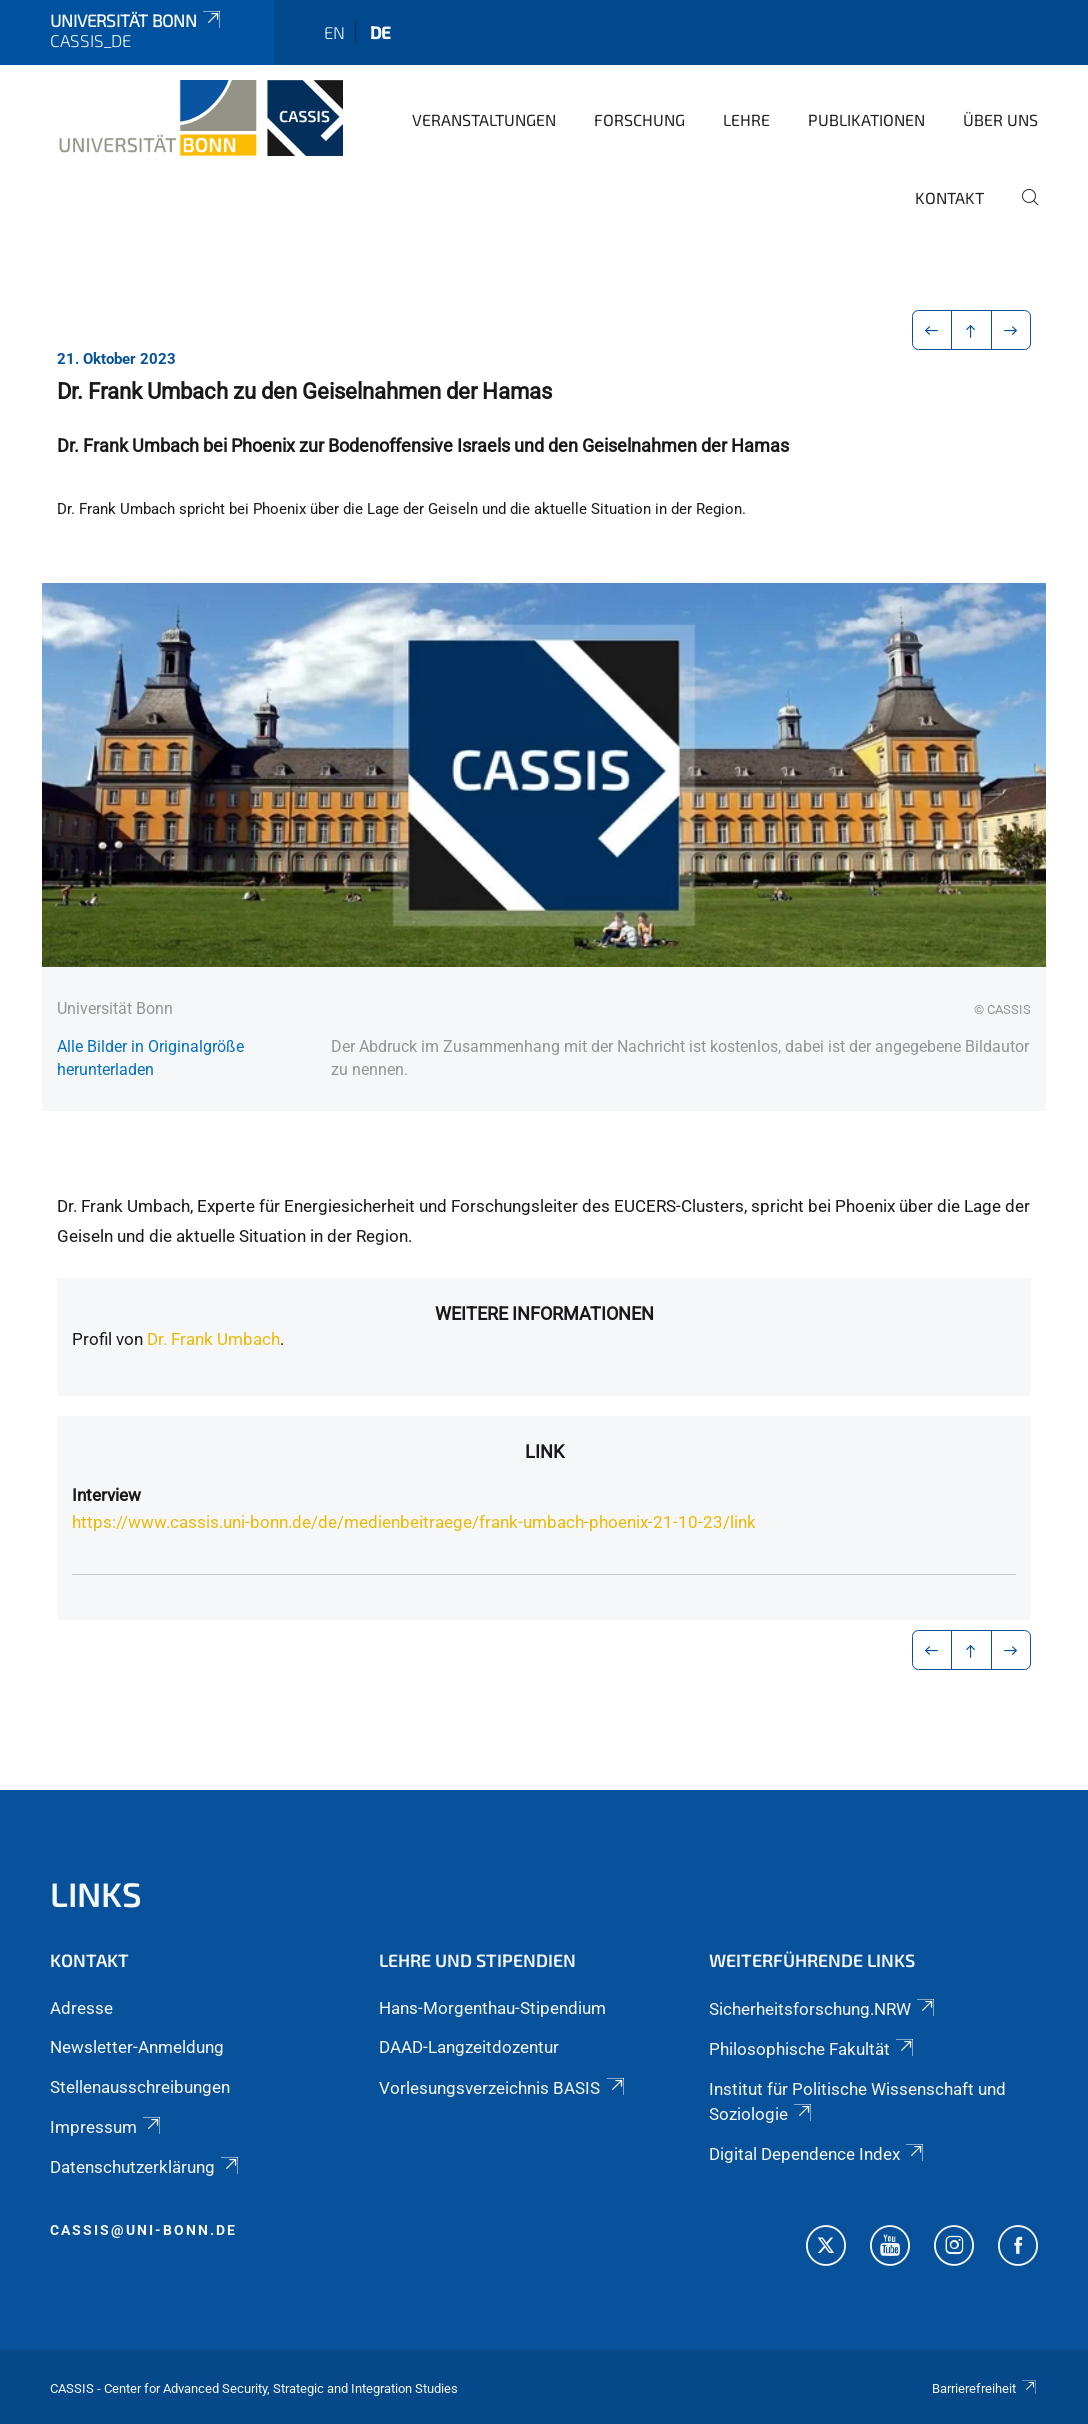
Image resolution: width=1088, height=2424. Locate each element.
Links (96, 1893)
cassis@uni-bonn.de (143, 2230)
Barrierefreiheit (985, 2388)
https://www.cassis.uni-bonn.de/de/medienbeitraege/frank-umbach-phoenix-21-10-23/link (414, 1522)
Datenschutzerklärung (146, 2167)
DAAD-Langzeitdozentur (469, 2047)
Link (544, 1451)
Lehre (746, 119)
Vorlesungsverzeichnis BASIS (503, 2088)
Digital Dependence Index (818, 2154)
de (380, 32)
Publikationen (866, 119)
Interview (106, 1495)
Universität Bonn (137, 20)
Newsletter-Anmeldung (137, 2047)
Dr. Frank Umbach (213, 1339)
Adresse (81, 2008)
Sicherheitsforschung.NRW (823, 2009)
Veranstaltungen (484, 119)
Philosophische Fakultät (813, 2049)
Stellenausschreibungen (140, 2087)
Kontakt (949, 197)
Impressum (107, 2127)
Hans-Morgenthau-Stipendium (492, 2008)
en (334, 32)
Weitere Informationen (544, 1313)
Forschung (639, 119)
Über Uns (1000, 119)
